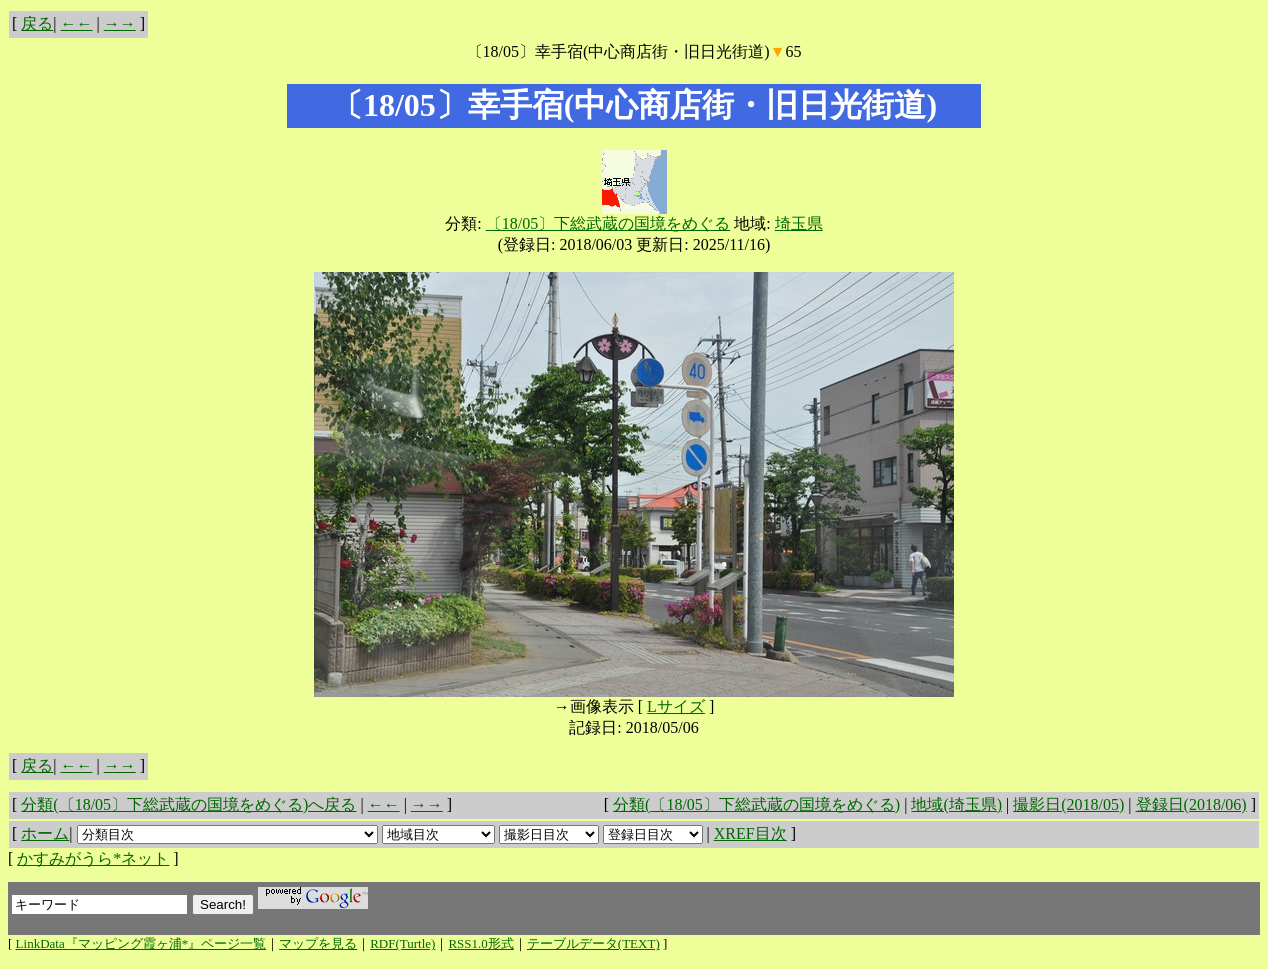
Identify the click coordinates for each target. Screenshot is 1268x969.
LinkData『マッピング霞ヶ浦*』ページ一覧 (141, 943)
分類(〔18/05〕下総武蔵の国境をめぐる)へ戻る (188, 804)
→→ (120, 23)
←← (77, 23)
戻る (37, 23)
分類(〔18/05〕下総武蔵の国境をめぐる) (756, 804)
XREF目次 (750, 833)
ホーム (45, 833)
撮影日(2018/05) (1068, 804)
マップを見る (318, 943)
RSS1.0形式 (480, 943)
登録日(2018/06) (1191, 804)
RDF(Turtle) (402, 943)
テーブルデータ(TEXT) (593, 943)
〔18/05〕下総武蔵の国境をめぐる (608, 223)
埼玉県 (799, 223)
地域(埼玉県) (956, 804)
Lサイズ (676, 706)
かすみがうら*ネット (93, 858)
